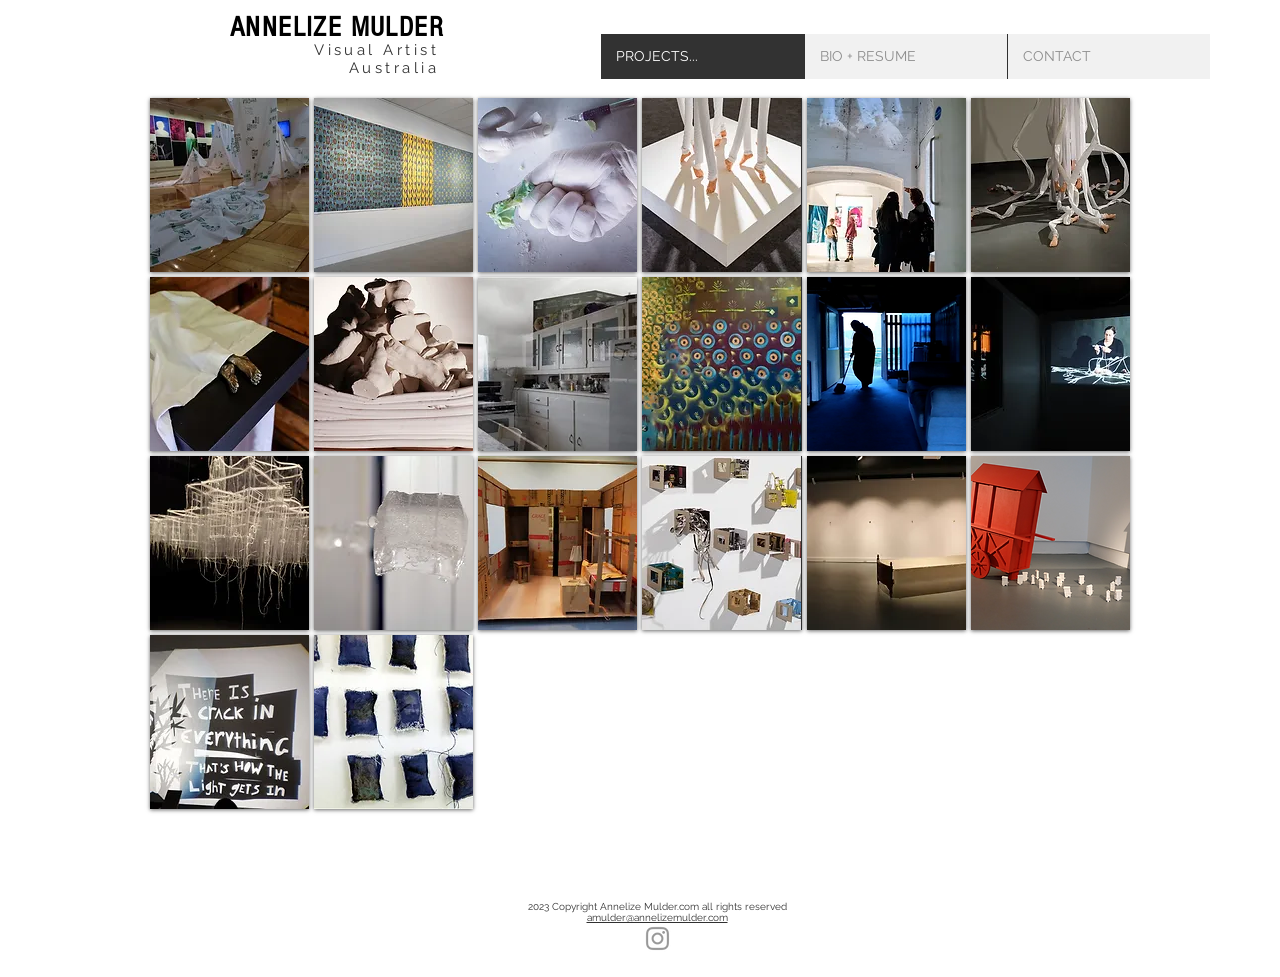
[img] (229, 185)
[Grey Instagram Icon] (657, 938)
